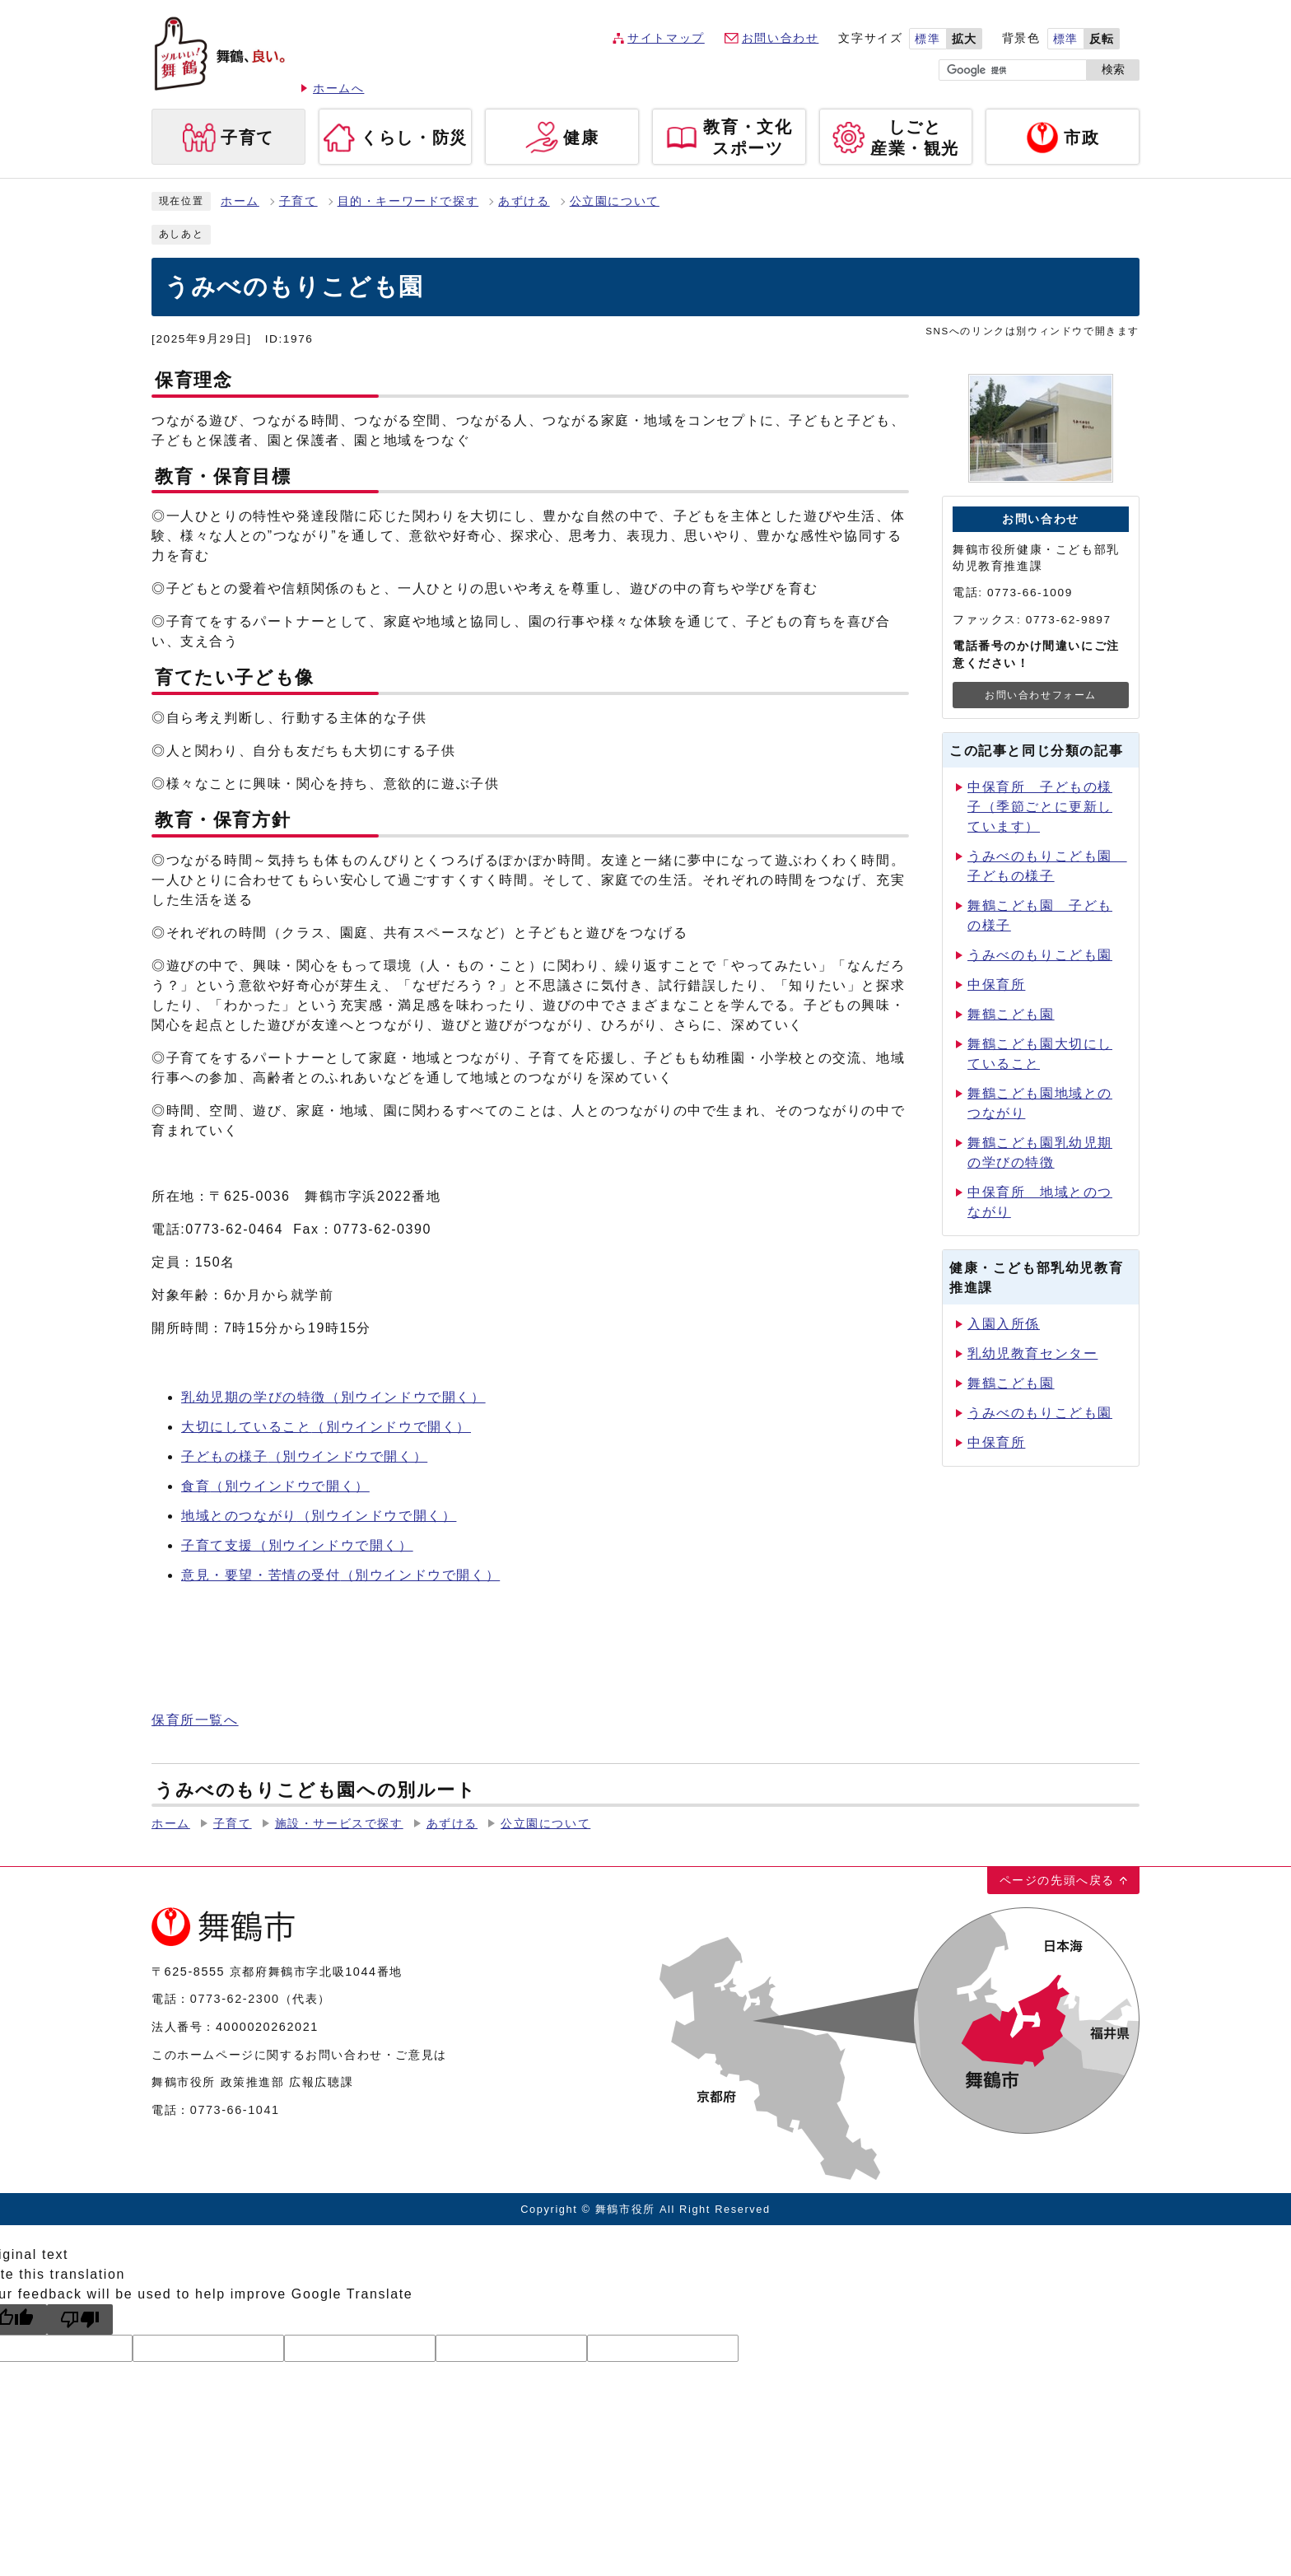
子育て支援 (297, 1545)
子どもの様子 (304, 1456)
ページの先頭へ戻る (1057, 1880)
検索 (1113, 69)
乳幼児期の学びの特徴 (333, 1397)
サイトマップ (666, 38)
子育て (298, 201)
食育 (275, 1486)
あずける (523, 201)
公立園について (614, 201)
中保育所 (996, 985)
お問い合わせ (780, 38)
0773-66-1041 (235, 2109)
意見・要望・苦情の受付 (340, 1575)
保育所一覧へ (195, 1720)
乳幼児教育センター (1032, 1353)
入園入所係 (1003, 1324)
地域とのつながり (318, 1516)
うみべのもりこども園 (1039, 955)
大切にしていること (326, 1427)
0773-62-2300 (235, 1998)
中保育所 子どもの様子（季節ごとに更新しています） (1039, 806)
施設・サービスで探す (339, 1824)
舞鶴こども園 (1011, 1014)
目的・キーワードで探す (408, 201)
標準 (927, 39)
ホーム (240, 201)
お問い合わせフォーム (1041, 695)
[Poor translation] (80, 2319)
